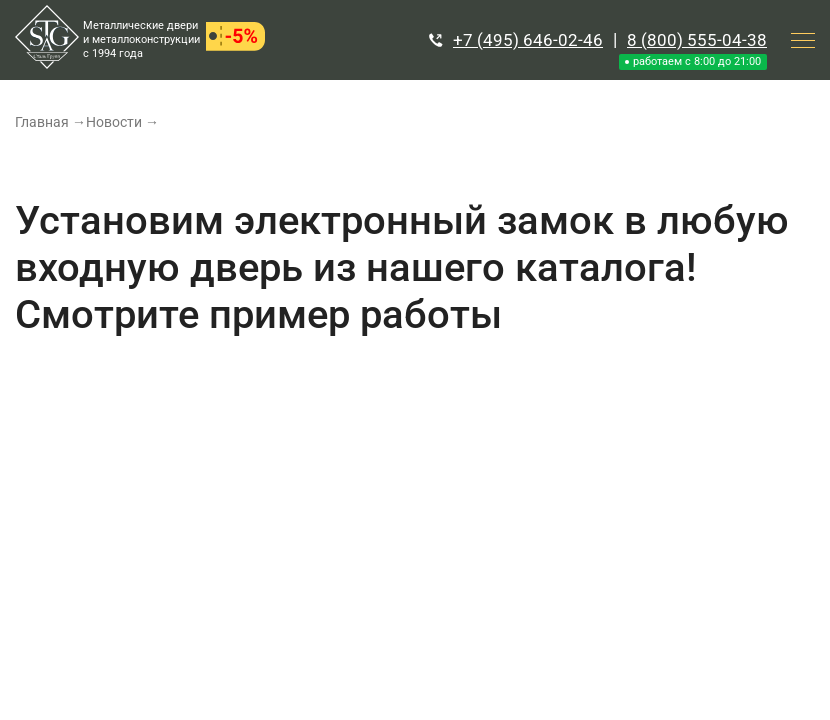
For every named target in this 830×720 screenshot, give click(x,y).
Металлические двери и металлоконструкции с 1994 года (141, 39)
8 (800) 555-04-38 (697, 40)
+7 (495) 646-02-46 (528, 40)
